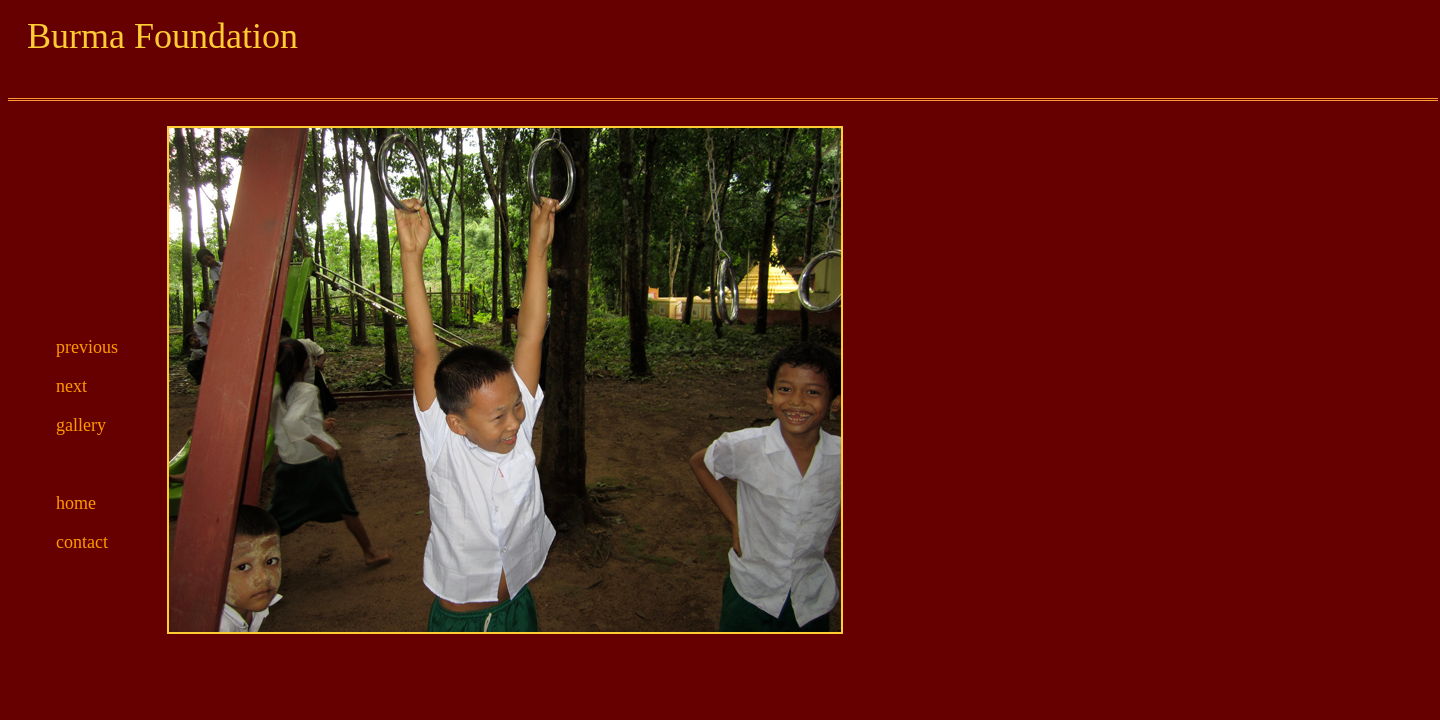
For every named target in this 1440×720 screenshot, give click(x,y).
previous (87, 347)
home (76, 503)
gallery (81, 425)
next (71, 386)
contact (82, 542)
